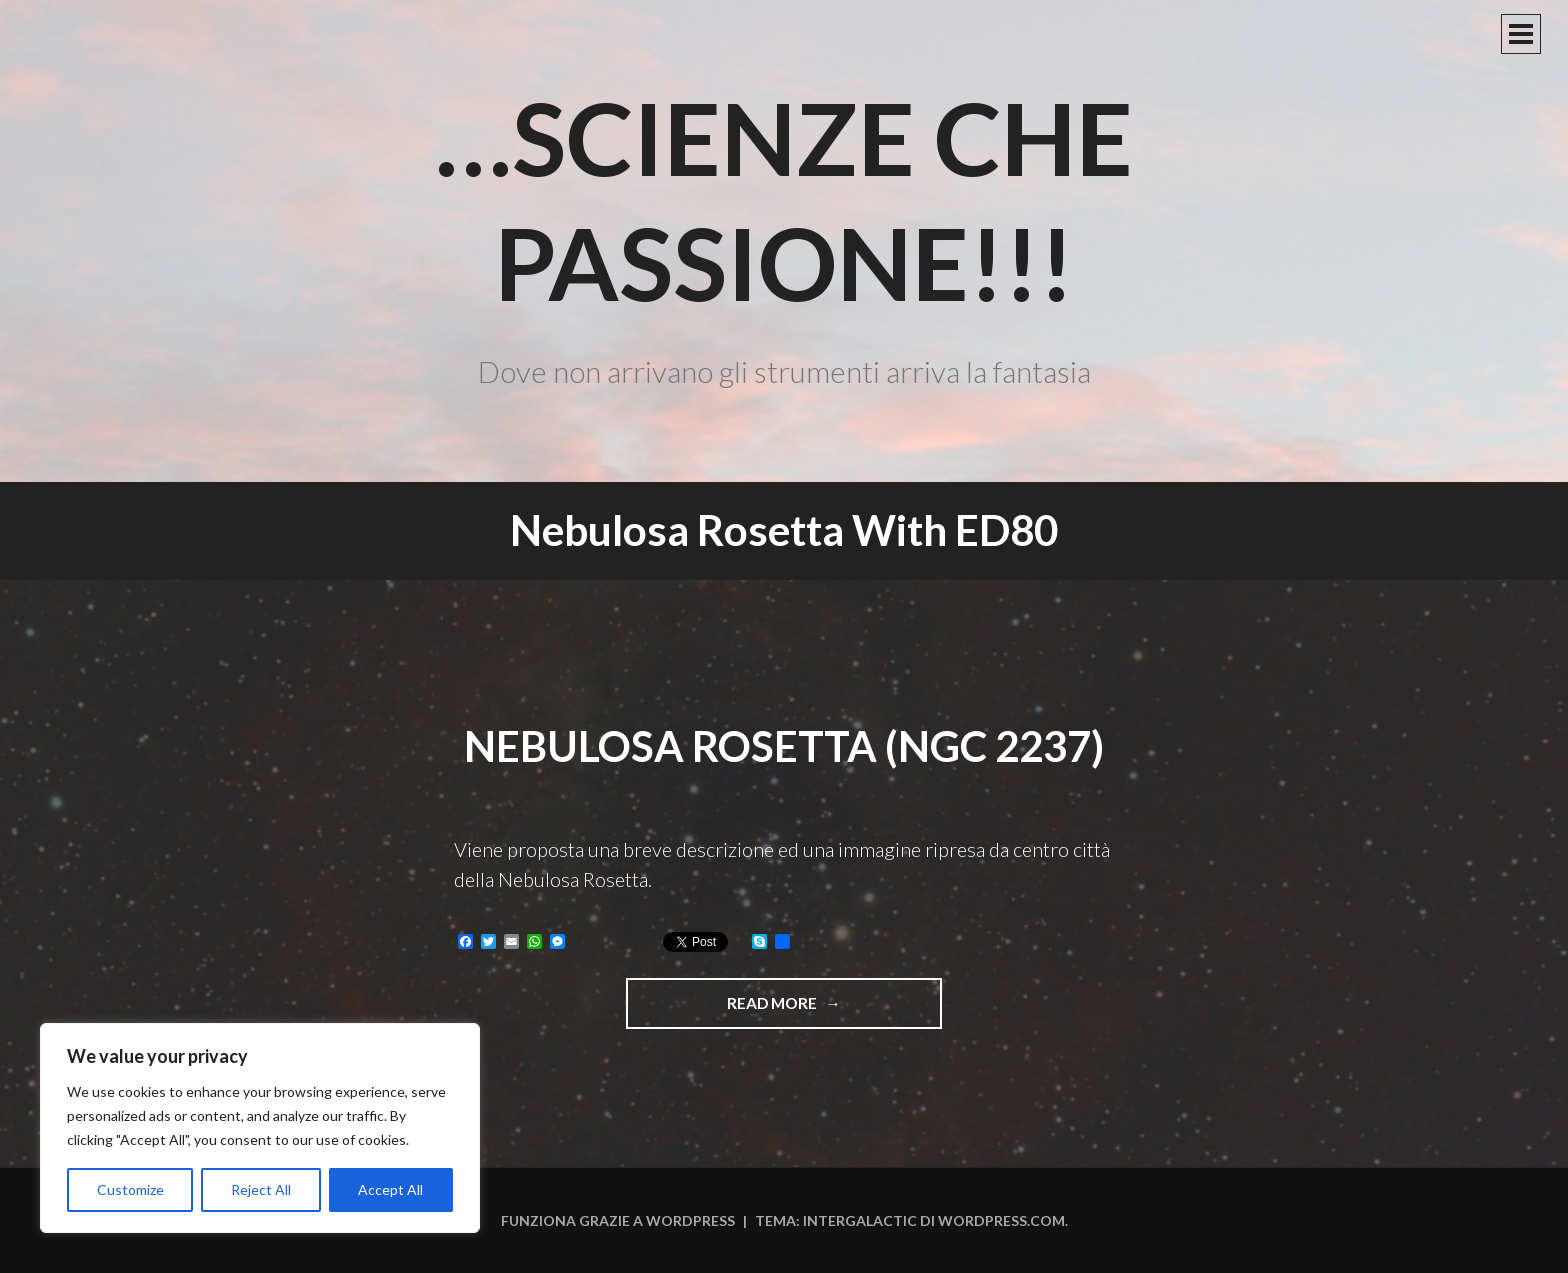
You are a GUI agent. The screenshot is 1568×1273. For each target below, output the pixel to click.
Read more (817, 1010)
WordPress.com (1001, 1220)
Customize (130, 1189)
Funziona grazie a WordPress (618, 1220)
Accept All (390, 1189)
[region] (260, 1128)
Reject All (261, 1189)
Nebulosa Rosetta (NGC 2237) (784, 746)
